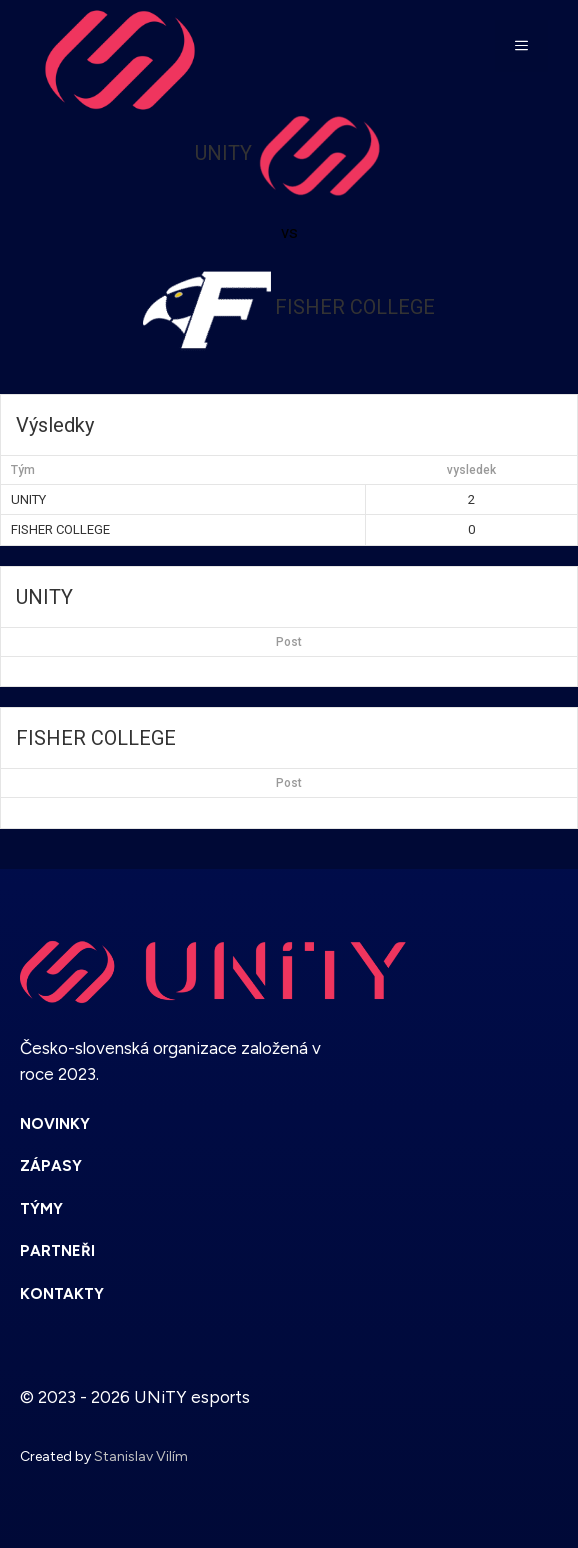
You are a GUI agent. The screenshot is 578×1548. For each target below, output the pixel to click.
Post (289, 642)
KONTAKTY (62, 1294)
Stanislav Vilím (141, 1456)
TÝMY (41, 1209)
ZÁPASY (51, 1166)
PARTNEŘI (57, 1251)
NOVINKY (55, 1124)
